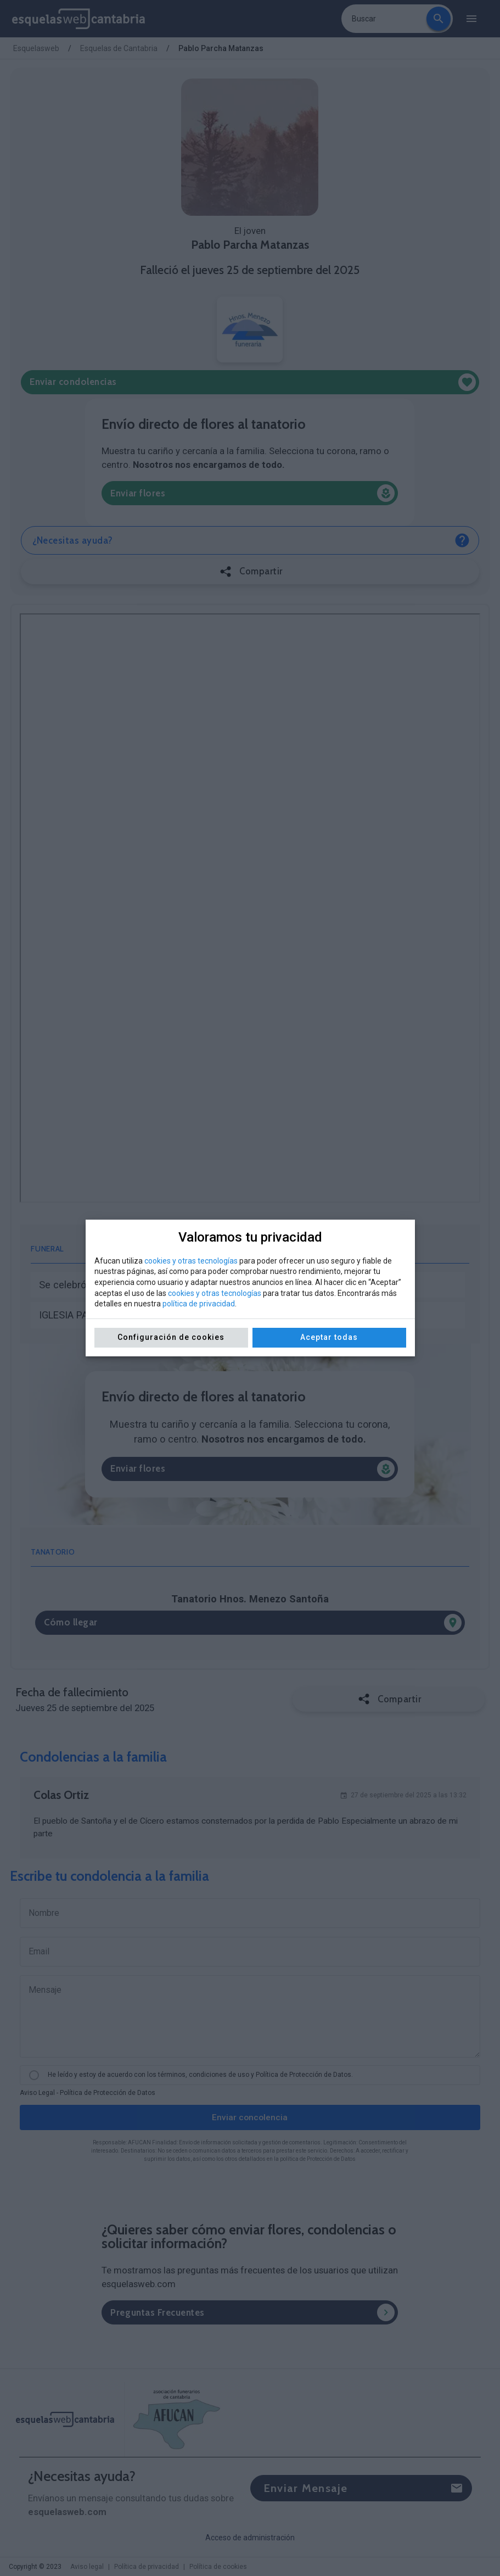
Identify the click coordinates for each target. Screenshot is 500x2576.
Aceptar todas (329, 1337)
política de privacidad (198, 1303)
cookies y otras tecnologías (191, 1260)
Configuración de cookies (170, 1337)
